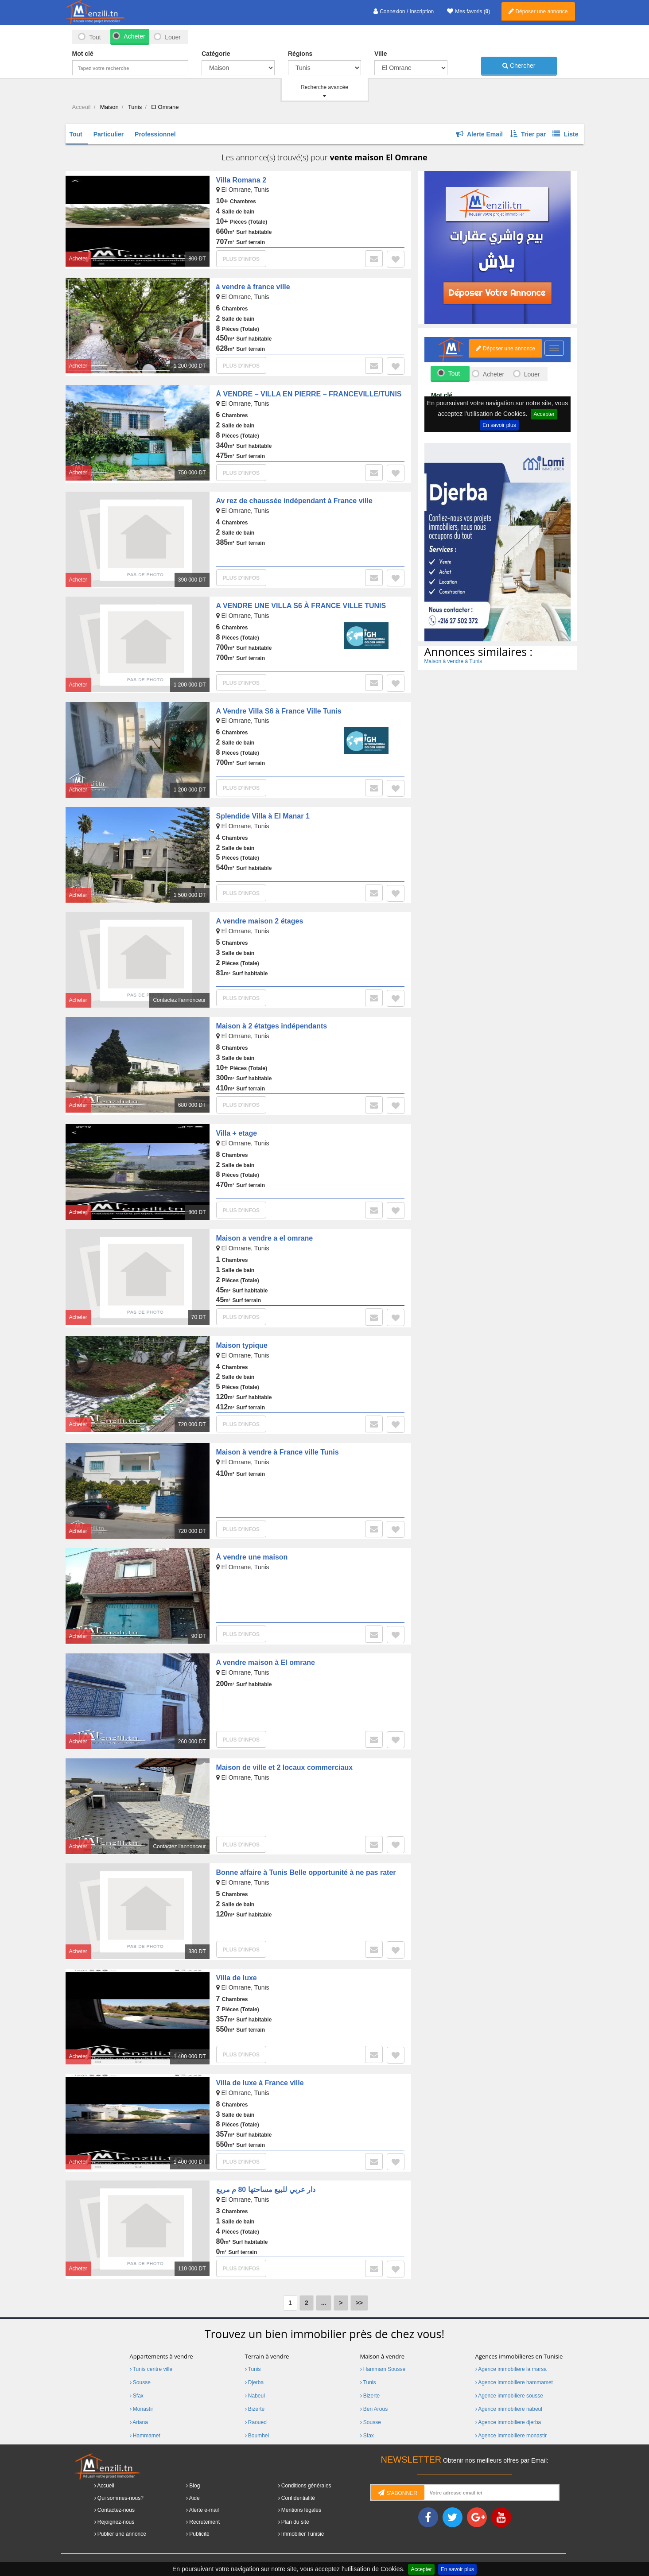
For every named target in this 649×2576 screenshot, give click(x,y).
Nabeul (255, 2396)
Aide (194, 2498)
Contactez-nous (116, 2510)
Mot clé (82, 53)
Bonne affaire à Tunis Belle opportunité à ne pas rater (306, 1872)
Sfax (137, 2396)
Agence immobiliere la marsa (511, 2369)
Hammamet (145, 2435)
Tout (95, 37)
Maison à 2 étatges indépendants (271, 1026)
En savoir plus (457, 2569)
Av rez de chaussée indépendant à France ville (294, 500)
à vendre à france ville (253, 287)
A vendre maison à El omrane (265, 1662)
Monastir (141, 2409)
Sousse (140, 2382)
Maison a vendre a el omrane (264, 1238)
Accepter (421, 2569)
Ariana (139, 2422)
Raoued (256, 2422)
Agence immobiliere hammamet (514, 2382)
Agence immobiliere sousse (509, 2396)
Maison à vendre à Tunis (453, 661)
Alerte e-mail (204, 2510)
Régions (300, 53)
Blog (194, 2486)
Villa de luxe (236, 1978)
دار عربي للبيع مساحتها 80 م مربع (265, 2189)
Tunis (253, 2369)
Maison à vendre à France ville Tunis (277, 1452)
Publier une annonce (121, 2534)
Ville (380, 53)
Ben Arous (374, 2409)
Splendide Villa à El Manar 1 (263, 816)
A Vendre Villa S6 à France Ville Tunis (279, 711)
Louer (173, 37)
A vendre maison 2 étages (259, 921)
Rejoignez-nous (115, 2522)
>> (359, 2302)
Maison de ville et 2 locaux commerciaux (284, 1767)
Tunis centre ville (151, 2369)
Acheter (134, 36)
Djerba (254, 2382)
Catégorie (216, 53)
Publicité (199, 2534)
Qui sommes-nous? (120, 2498)
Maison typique (242, 1345)
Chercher (518, 65)
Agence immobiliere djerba (508, 2422)
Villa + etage (236, 1133)
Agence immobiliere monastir (511, 2435)
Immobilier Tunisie (302, 2534)
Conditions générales (306, 2486)
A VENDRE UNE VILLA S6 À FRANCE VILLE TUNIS (301, 605)
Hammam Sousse (383, 2369)
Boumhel (257, 2435)
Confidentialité (298, 2498)
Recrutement (204, 2522)
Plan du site (295, 2522)
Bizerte (255, 2409)
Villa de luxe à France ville (260, 2083)
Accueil (105, 2486)
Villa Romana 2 (241, 180)
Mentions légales (301, 2510)
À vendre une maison (252, 1557)
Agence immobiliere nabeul (508, 2409)
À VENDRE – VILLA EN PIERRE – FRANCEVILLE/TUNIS (309, 394)
